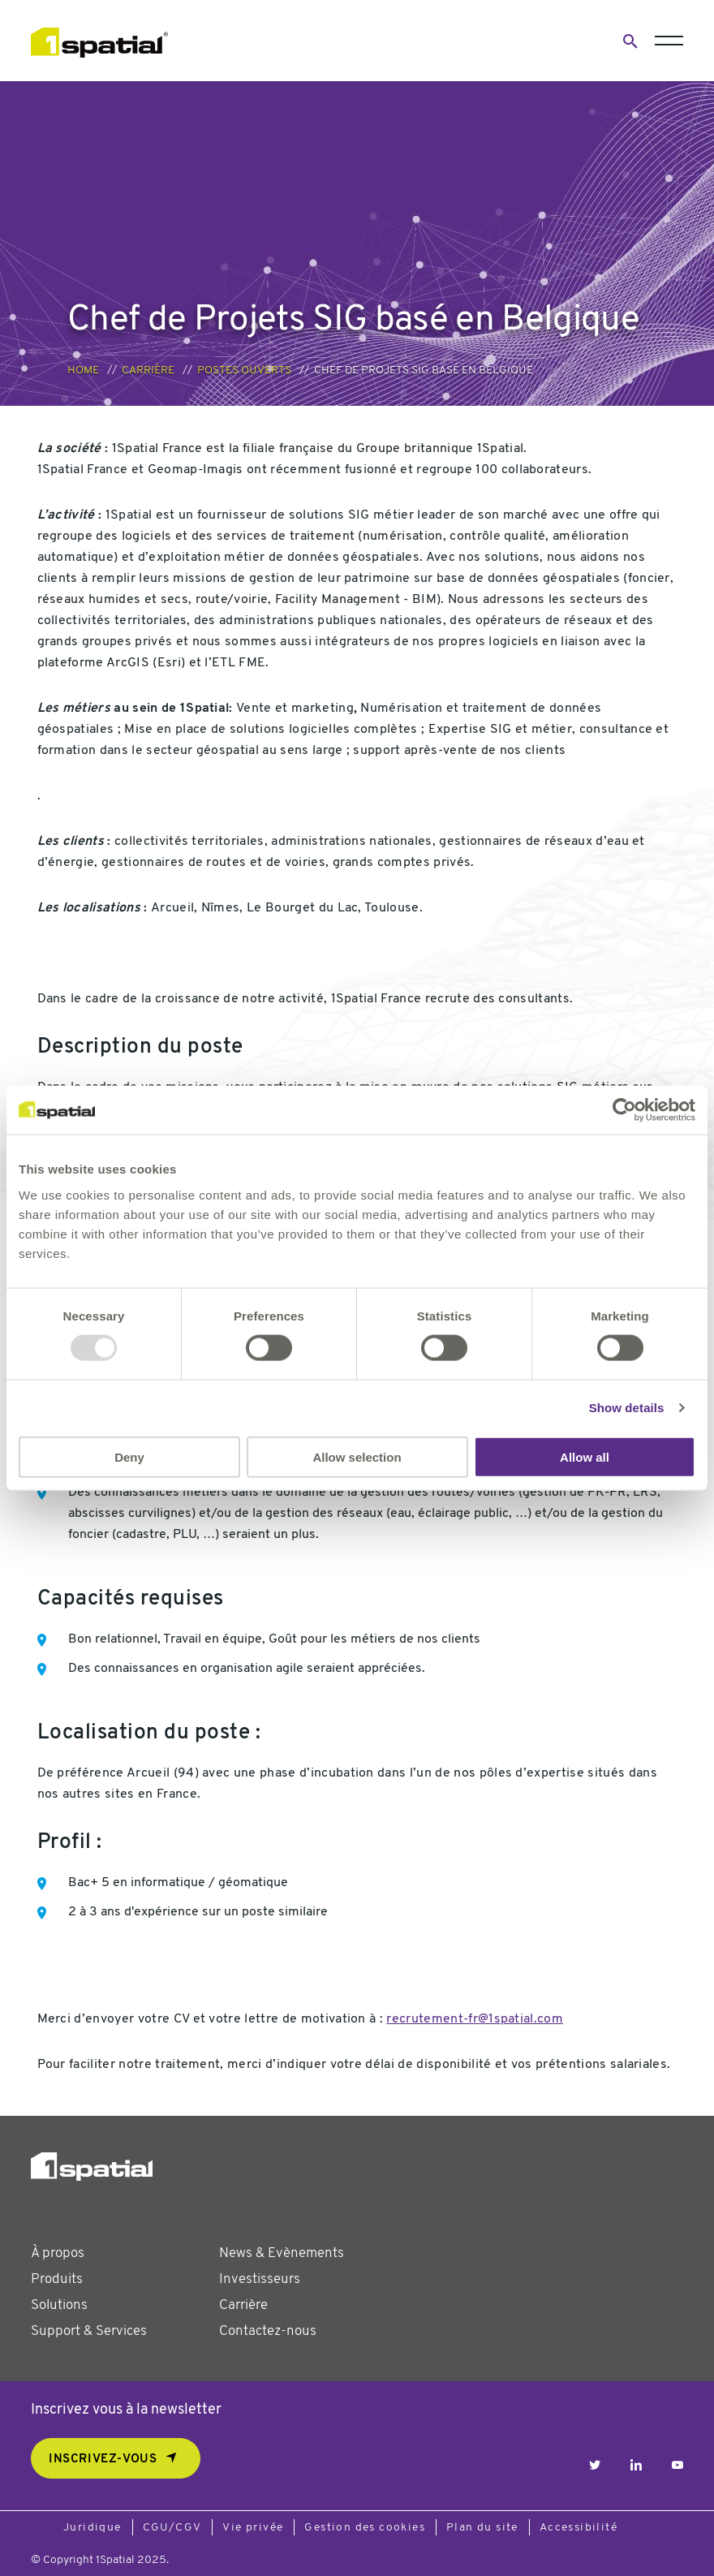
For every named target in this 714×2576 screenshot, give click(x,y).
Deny (129, 1456)
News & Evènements (281, 2253)
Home (83, 370)
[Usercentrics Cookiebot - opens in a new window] (624, 1110)
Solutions (59, 2305)
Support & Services (89, 2331)
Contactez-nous (267, 2331)
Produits (57, 2279)
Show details (627, 1408)
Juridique (92, 2528)
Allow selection (356, 1456)
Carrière (148, 370)
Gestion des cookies (364, 2528)
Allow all (584, 1456)
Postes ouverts (244, 370)
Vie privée (252, 2528)
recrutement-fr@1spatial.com (474, 2019)
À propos (57, 2253)
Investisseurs (259, 2279)
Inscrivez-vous (103, 2459)
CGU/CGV (172, 2528)
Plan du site (482, 2528)
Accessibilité (578, 2528)
